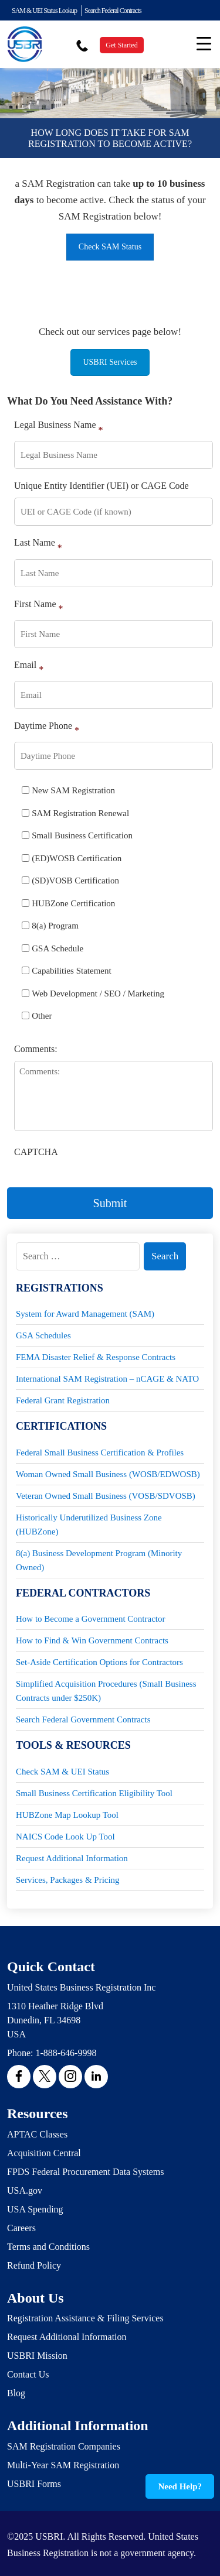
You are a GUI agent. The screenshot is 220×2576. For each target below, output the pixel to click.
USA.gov (24, 2190)
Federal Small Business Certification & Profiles (100, 1452)
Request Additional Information (72, 1858)
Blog (16, 2393)
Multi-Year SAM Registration (63, 2465)
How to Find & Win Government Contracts (92, 1640)
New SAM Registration (73, 790)
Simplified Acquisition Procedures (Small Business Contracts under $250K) (106, 1691)
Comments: (35, 1049)
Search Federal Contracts (112, 10)
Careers (21, 2228)
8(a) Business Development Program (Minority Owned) (99, 1560)
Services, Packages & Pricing (68, 1880)
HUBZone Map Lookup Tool (67, 1815)
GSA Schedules (43, 1335)
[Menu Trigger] (204, 43)
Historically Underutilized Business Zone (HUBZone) (89, 1524)
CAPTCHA (36, 1152)
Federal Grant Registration (63, 1400)
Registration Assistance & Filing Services (85, 2318)
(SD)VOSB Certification (75, 880)
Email (28, 667)
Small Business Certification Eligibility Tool (94, 1793)
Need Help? (180, 2486)
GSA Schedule (57, 948)
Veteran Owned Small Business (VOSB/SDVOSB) (105, 1496)
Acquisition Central (44, 2153)
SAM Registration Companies (63, 2446)
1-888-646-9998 (65, 2053)
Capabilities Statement (71, 970)
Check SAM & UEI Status (62, 1771)
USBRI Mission (37, 2356)
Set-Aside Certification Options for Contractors (99, 1662)
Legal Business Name (58, 427)
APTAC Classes (37, 2134)
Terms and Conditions (48, 2247)
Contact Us (28, 2374)
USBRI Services (110, 362)
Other (42, 1015)
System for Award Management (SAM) (85, 1313)
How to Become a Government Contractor (90, 1618)
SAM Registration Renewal (80, 813)
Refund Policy (34, 2265)
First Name (38, 606)
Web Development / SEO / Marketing (98, 993)
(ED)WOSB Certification (76, 858)
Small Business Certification (82, 835)
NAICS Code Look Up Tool (65, 1836)
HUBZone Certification (73, 903)
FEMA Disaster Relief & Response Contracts (95, 1357)
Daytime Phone (46, 728)
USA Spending (35, 2209)
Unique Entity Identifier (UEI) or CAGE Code (101, 486)
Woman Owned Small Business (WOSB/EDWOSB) (108, 1474)
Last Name (38, 544)
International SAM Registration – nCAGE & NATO (107, 1378)
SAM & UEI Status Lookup (44, 10)
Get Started (121, 45)
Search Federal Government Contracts (83, 1719)
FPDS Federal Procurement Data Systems (85, 2172)
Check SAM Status (110, 246)
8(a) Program (55, 925)
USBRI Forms (34, 2484)
